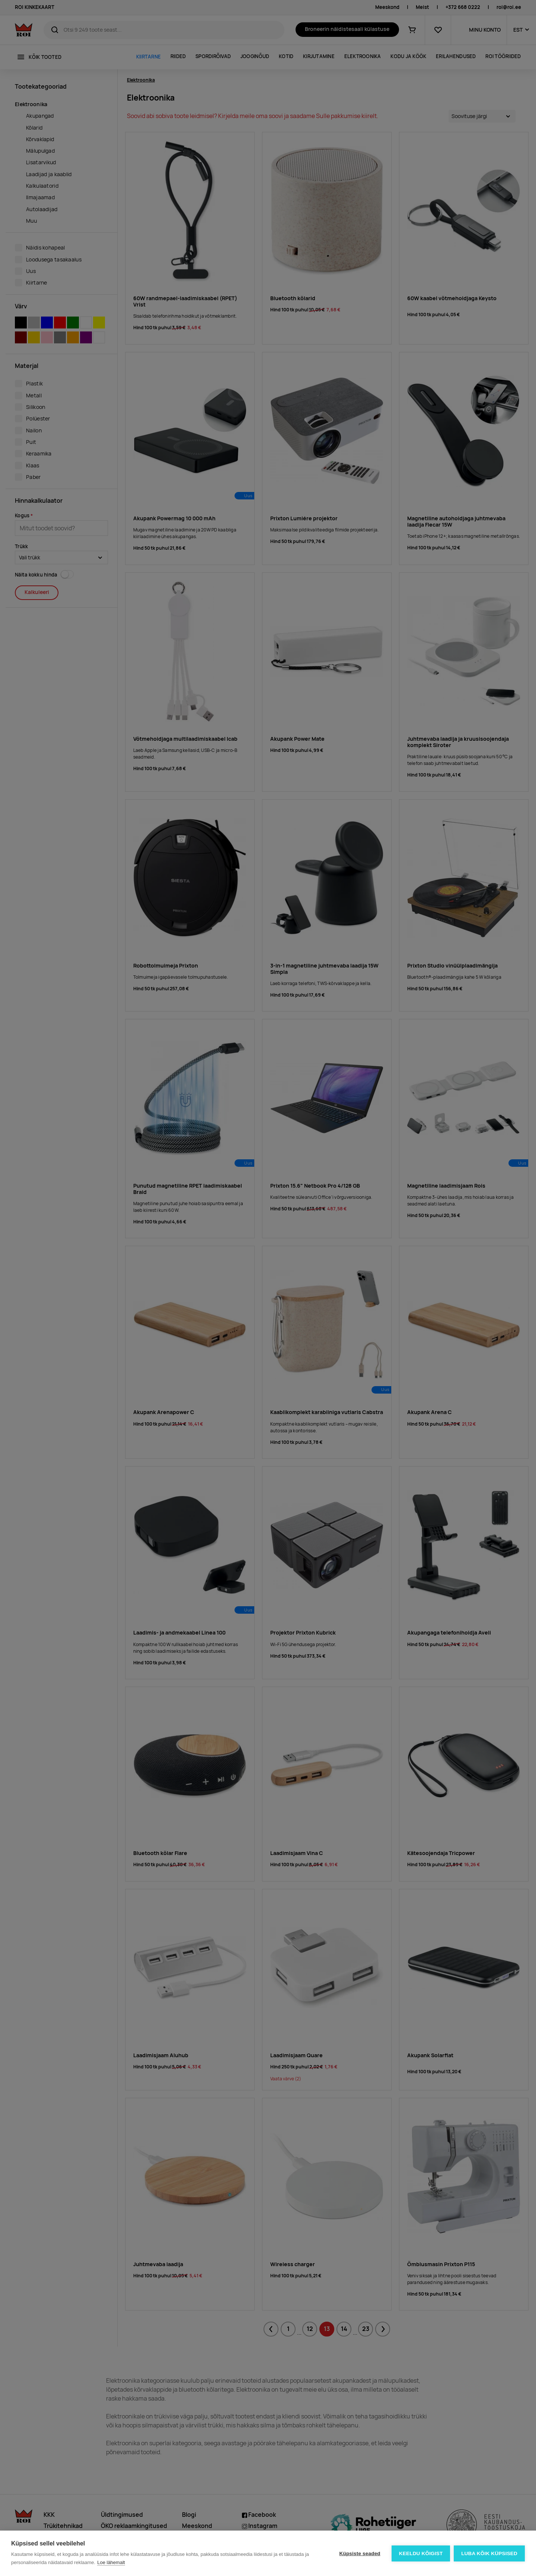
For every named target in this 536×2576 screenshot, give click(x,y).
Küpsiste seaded (359, 2553)
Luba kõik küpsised (489, 2553)
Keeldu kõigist (421, 2553)
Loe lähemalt (111, 2562)
